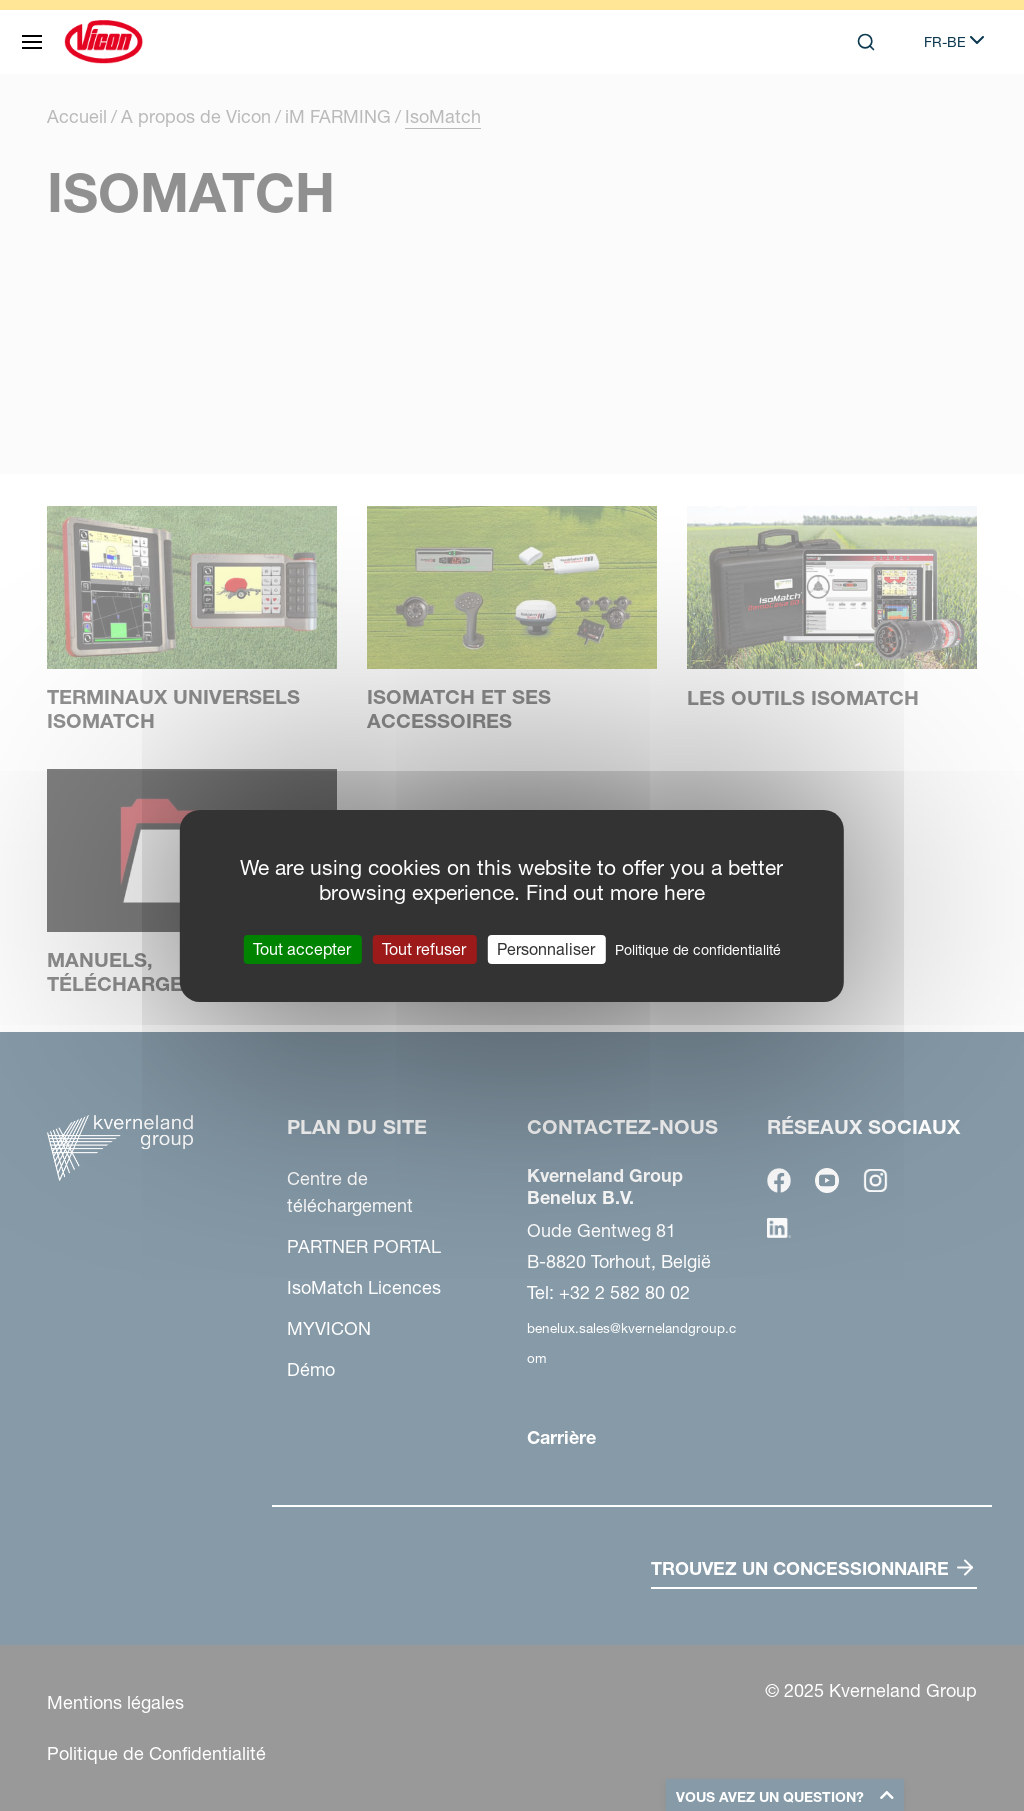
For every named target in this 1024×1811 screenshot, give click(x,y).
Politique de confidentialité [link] (698, 949)
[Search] (866, 42)
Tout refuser (424, 948)
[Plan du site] (32, 42)
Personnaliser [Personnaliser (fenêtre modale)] (546, 948)
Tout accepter (302, 948)
